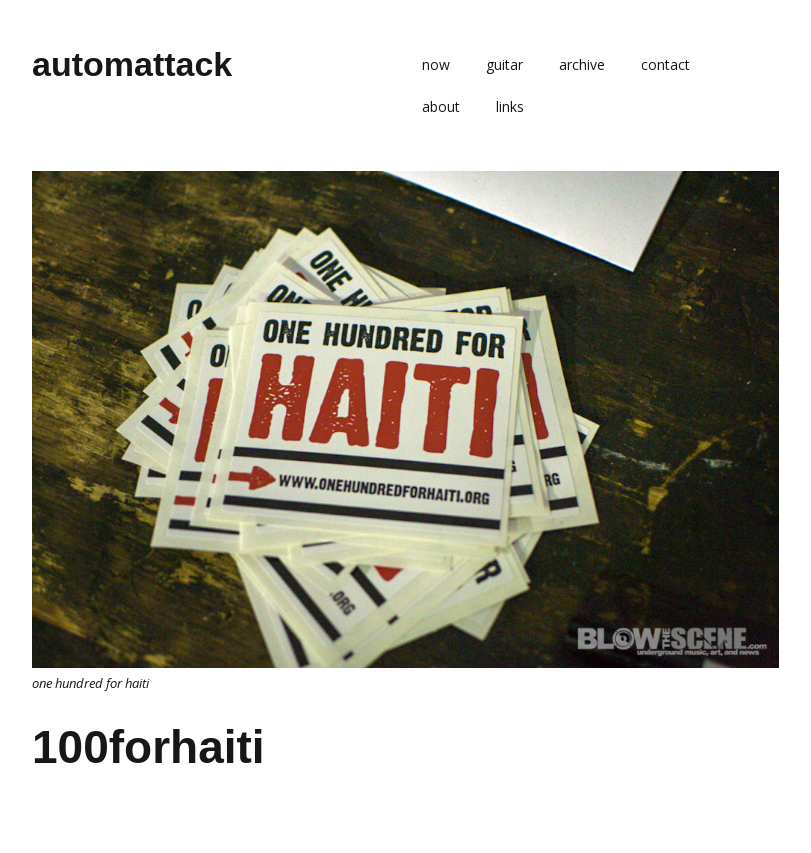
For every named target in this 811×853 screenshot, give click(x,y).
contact (665, 64)
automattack (132, 64)
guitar (504, 64)
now (436, 64)
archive (582, 64)
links (510, 106)
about (441, 106)
